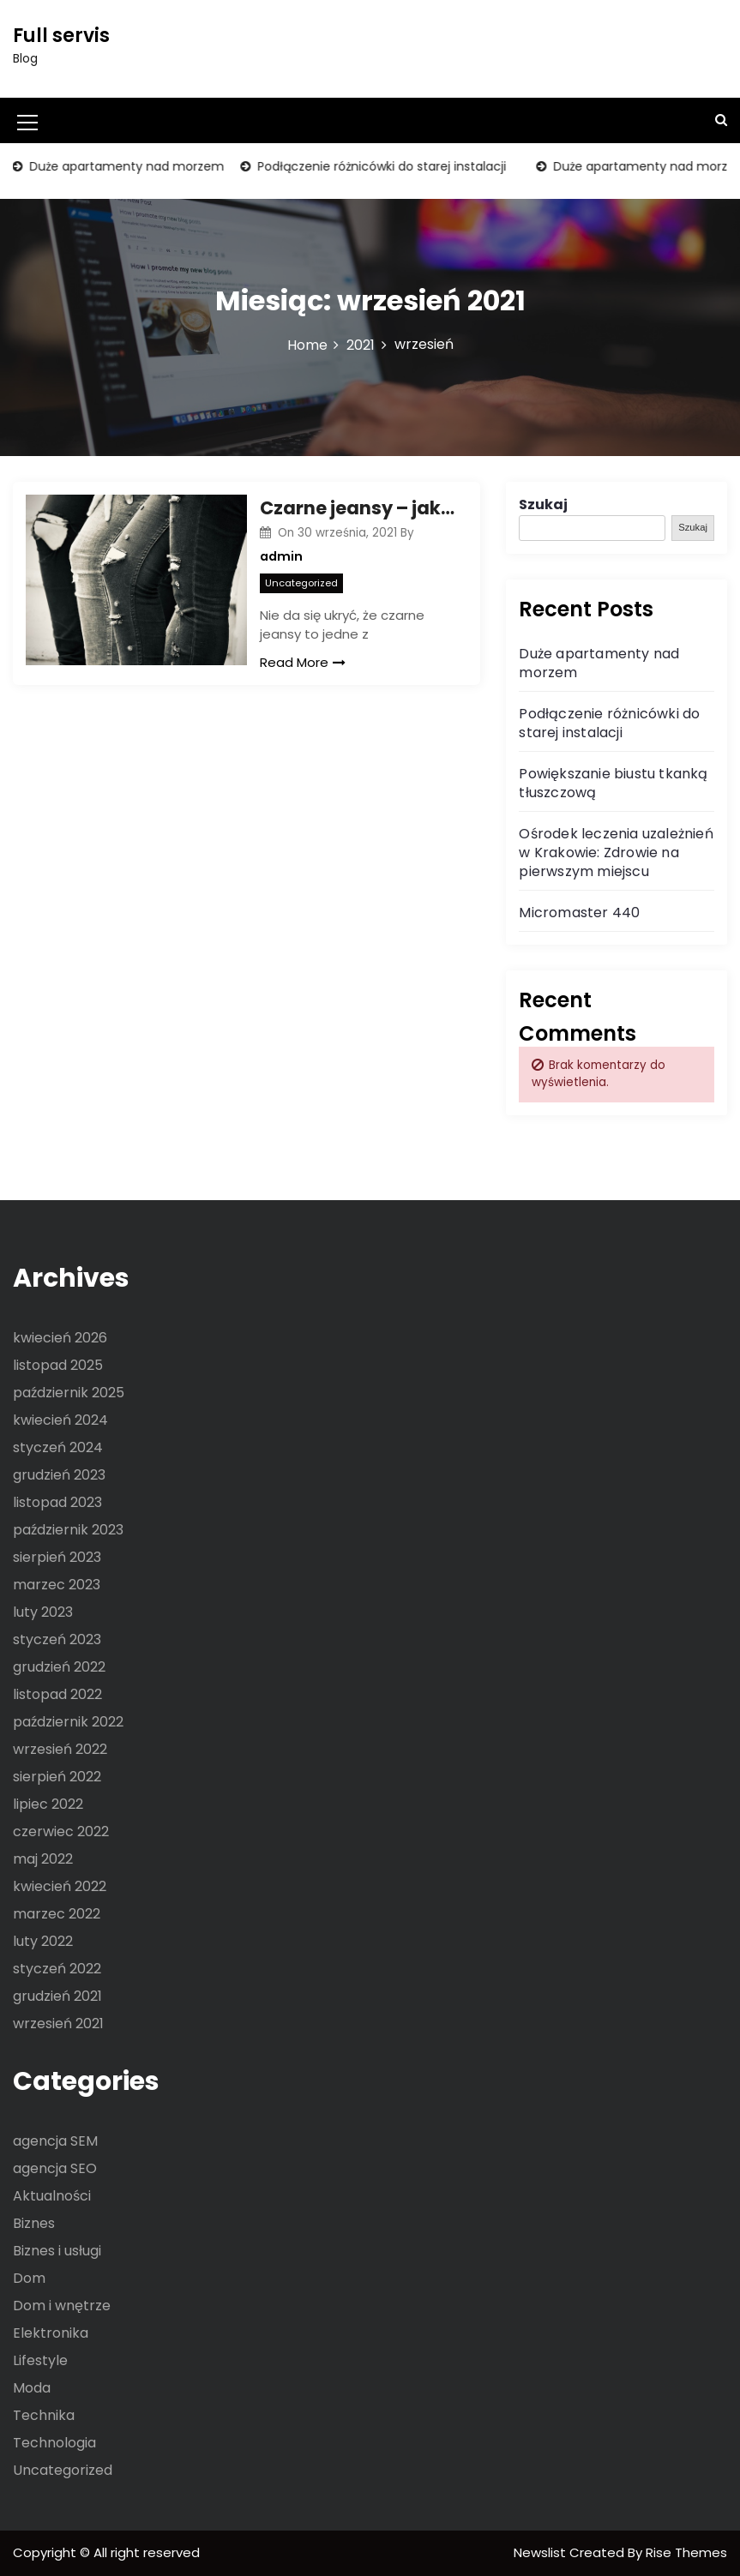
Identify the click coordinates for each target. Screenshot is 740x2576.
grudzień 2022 (59, 1667)
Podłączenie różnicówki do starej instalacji (381, 166)
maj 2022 (43, 1859)
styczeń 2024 (58, 1447)
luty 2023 (43, 1612)
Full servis (61, 35)
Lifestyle (40, 2360)
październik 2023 (68, 1530)
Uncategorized (301, 583)
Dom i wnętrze (62, 2305)
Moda (32, 2388)
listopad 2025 (58, 1365)
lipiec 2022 (48, 1804)
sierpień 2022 (57, 1776)
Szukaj (543, 504)
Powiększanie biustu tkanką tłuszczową (613, 783)
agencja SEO (55, 2168)
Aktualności (52, 2196)
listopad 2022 (57, 1694)
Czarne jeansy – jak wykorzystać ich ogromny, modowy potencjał (357, 507)
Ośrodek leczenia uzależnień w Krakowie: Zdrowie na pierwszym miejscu (616, 852)
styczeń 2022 (57, 1969)
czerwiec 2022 (61, 1831)
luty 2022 (43, 1941)
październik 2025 (68, 1392)
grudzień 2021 (57, 1996)
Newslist (541, 2552)
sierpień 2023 (57, 1557)
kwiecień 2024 (60, 1420)
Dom (29, 2278)
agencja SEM (55, 2141)
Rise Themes (686, 2552)
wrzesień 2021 (58, 2023)
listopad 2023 (57, 1502)
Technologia (54, 2443)
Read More (303, 662)
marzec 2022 (56, 1914)
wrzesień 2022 (60, 1749)
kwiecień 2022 (59, 1886)
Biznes (34, 2223)
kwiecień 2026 (60, 1338)
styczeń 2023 (57, 1639)
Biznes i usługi (57, 2251)
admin (281, 556)
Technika (44, 2415)
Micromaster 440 (579, 912)
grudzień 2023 (59, 1475)
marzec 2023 (56, 1584)
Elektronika (50, 2333)
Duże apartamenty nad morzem (126, 166)
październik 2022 (68, 1722)
